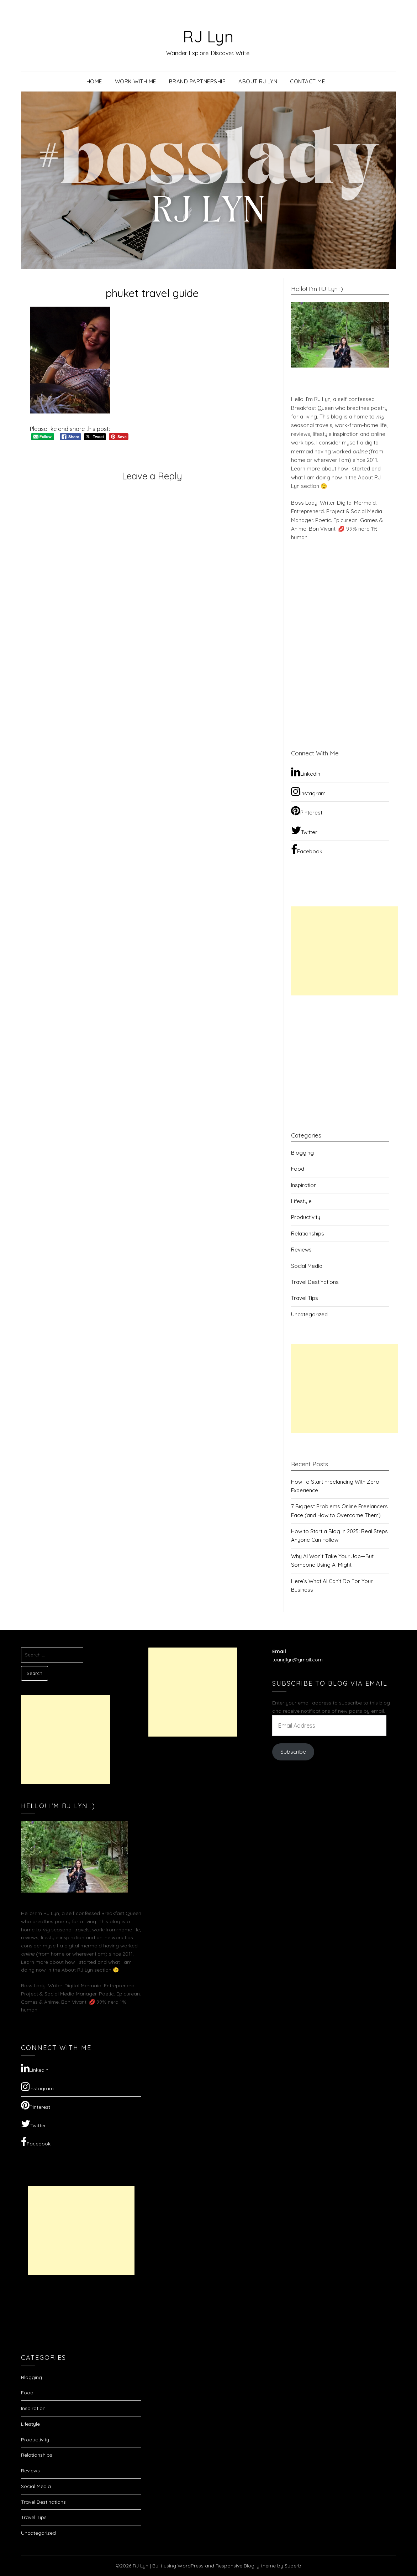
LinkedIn (305, 771)
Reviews (301, 1249)
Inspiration (304, 1185)
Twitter (304, 830)
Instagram (308, 791)
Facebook (306, 849)
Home (94, 81)
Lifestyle (301, 1201)
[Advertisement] (344, 950)
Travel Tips (304, 1298)
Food (297, 1168)
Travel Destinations (315, 1282)
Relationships (307, 1233)
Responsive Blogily (237, 2565)
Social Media (306, 1266)
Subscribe (293, 1751)
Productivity (305, 1217)
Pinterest (306, 810)
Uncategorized (309, 1314)
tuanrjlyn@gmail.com (297, 1659)
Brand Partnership (197, 81)
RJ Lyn (208, 36)
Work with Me (135, 81)
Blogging (302, 1152)
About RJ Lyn (257, 81)
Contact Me (307, 81)
